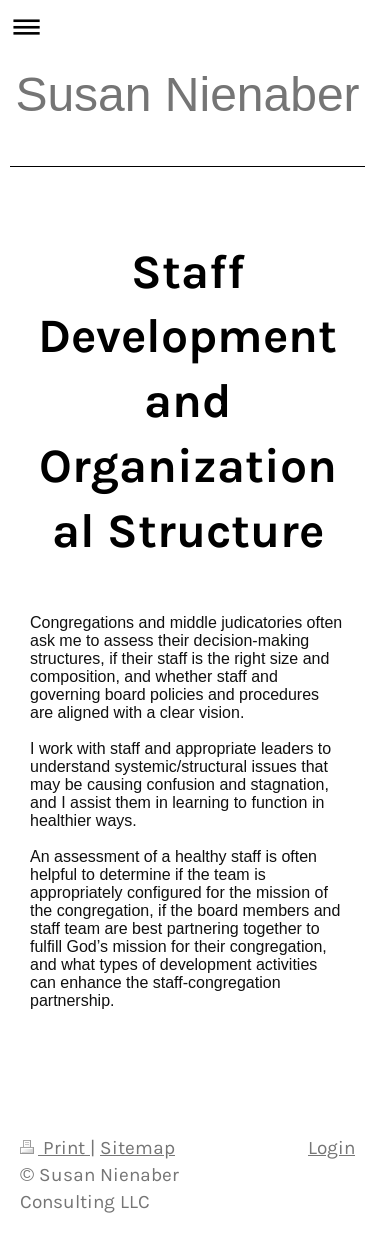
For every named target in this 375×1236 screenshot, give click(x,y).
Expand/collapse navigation (187, 26)
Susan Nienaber (187, 94)
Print (55, 1147)
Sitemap (137, 1147)
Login (331, 1147)
